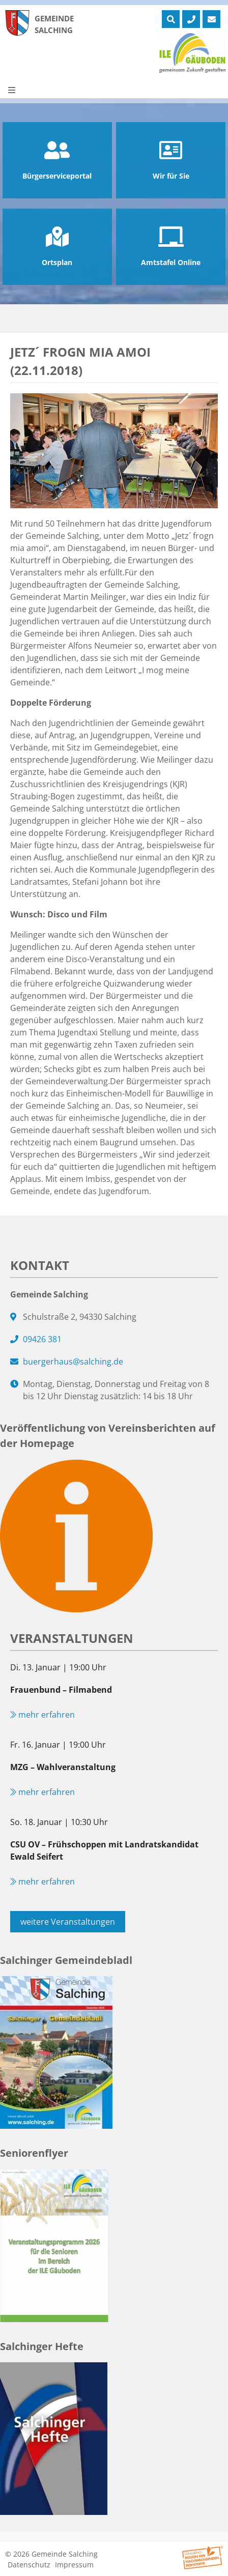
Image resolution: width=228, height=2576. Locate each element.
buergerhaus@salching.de (73, 1361)
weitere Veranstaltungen (67, 1921)
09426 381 (42, 1339)
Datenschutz (29, 2564)
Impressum (74, 2564)
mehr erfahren (42, 1714)
